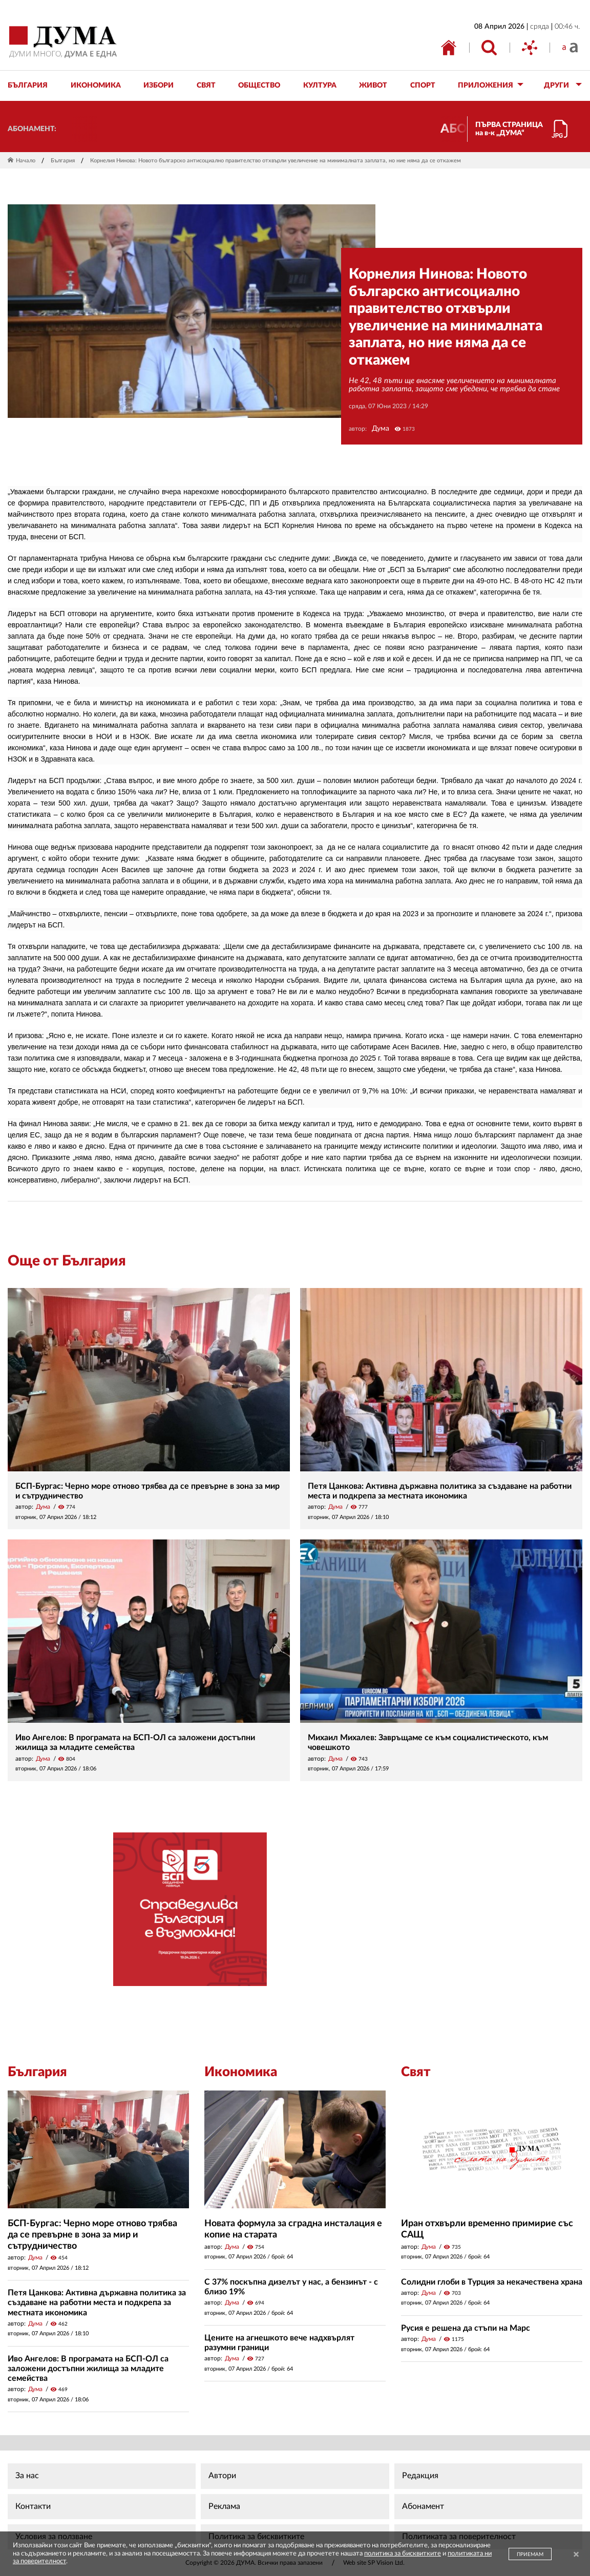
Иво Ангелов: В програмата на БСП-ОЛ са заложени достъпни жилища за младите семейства (88, 2368)
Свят (416, 2072)
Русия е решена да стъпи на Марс (465, 2328)
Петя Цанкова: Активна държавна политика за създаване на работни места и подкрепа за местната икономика (97, 2302)
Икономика (240, 2072)
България (63, 160)
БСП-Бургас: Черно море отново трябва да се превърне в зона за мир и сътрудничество (92, 2234)
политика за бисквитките (402, 2553)
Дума (380, 428)
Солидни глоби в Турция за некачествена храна (491, 2282)
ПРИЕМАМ (530, 2554)
